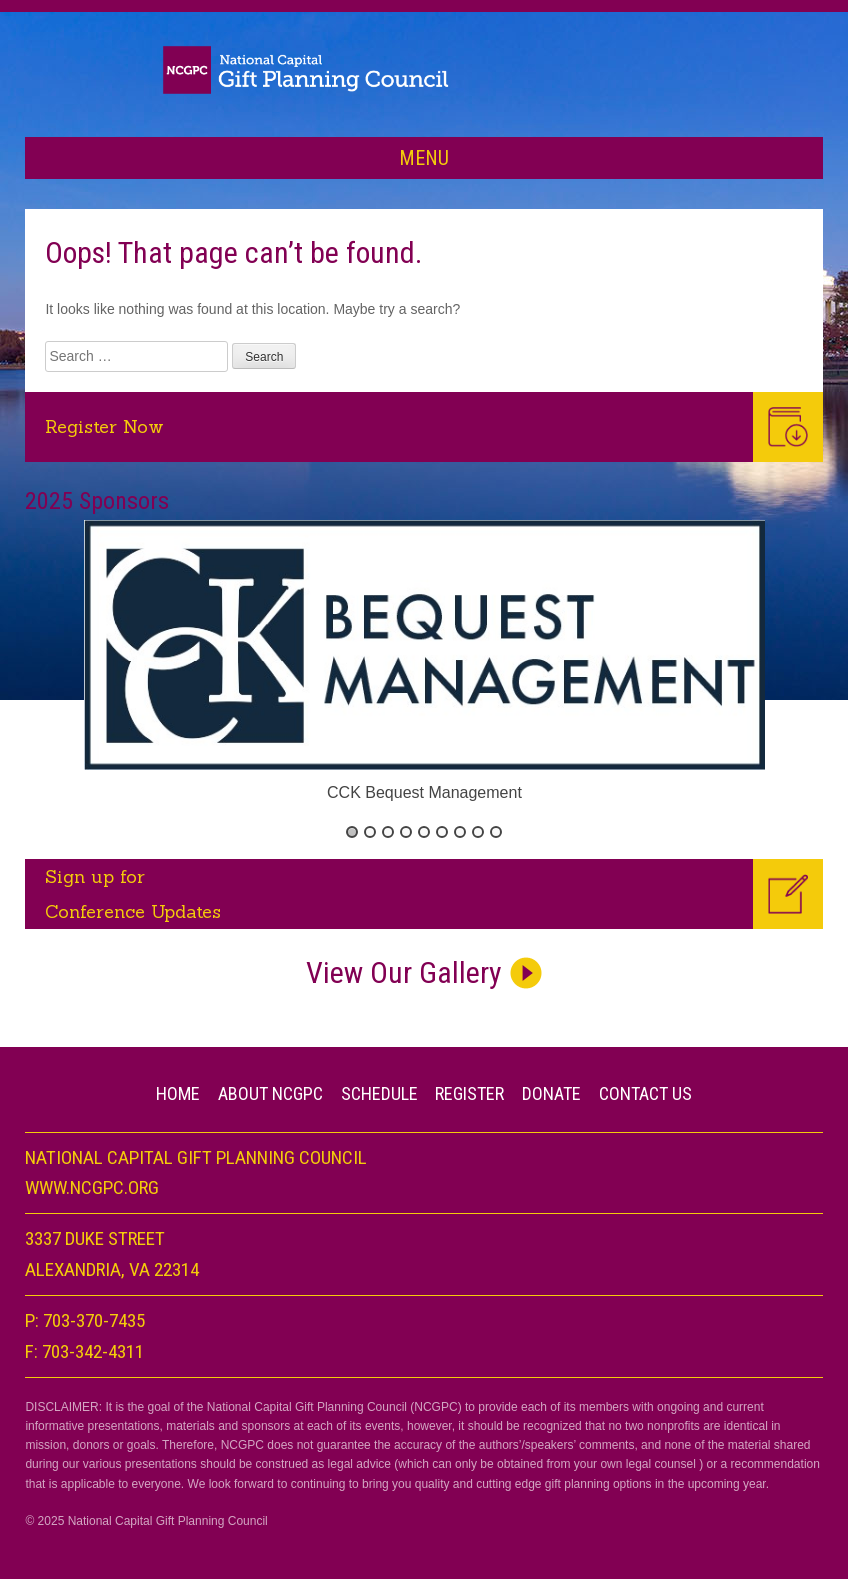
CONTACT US (645, 1093)
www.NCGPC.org (92, 1187)
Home (178, 1093)
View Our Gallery (404, 972)
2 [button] (370, 832)
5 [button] (424, 832)
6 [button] (442, 832)
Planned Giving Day (424, 69)
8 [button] (478, 832)
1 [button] (352, 832)
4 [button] (406, 832)
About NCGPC (270, 1093)
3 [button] (388, 832)
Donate (551, 1093)
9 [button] (496, 832)
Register (469, 1093)
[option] (425, 663)
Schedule (379, 1093)
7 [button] (460, 832)
